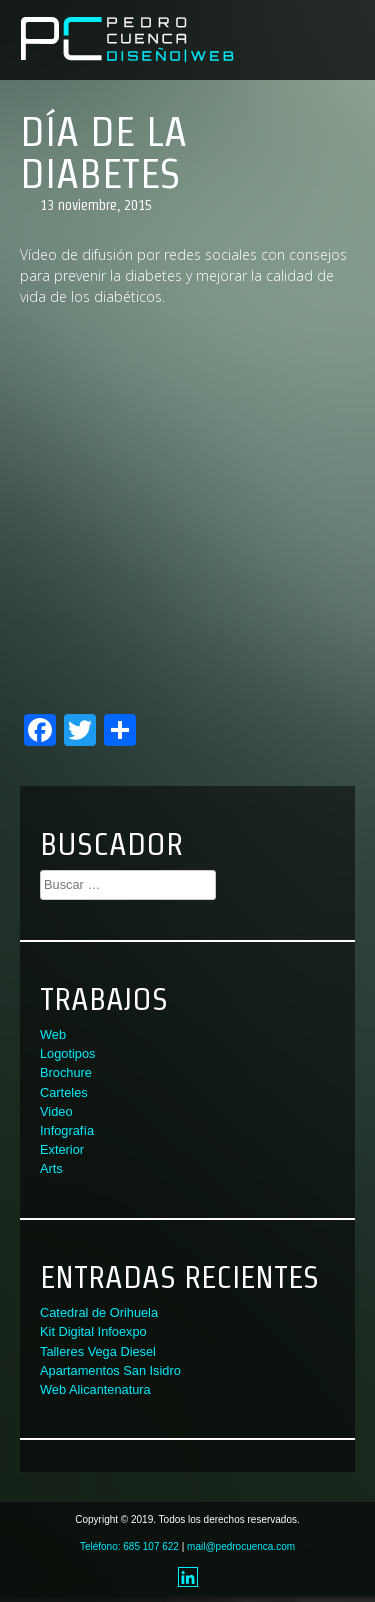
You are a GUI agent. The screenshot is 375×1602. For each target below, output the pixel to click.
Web (53, 1034)
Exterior (62, 1149)
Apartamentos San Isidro (110, 1370)
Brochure (66, 1072)
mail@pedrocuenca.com (241, 1546)
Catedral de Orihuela (99, 1312)
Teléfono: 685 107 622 (129, 1546)
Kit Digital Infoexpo (93, 1331)
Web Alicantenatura (95, 1389)
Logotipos (68, 1053)
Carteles (64, 1092)
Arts (51, 1168)
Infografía (67, 1130)
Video (56, 1111)
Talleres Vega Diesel (98, 1351)
